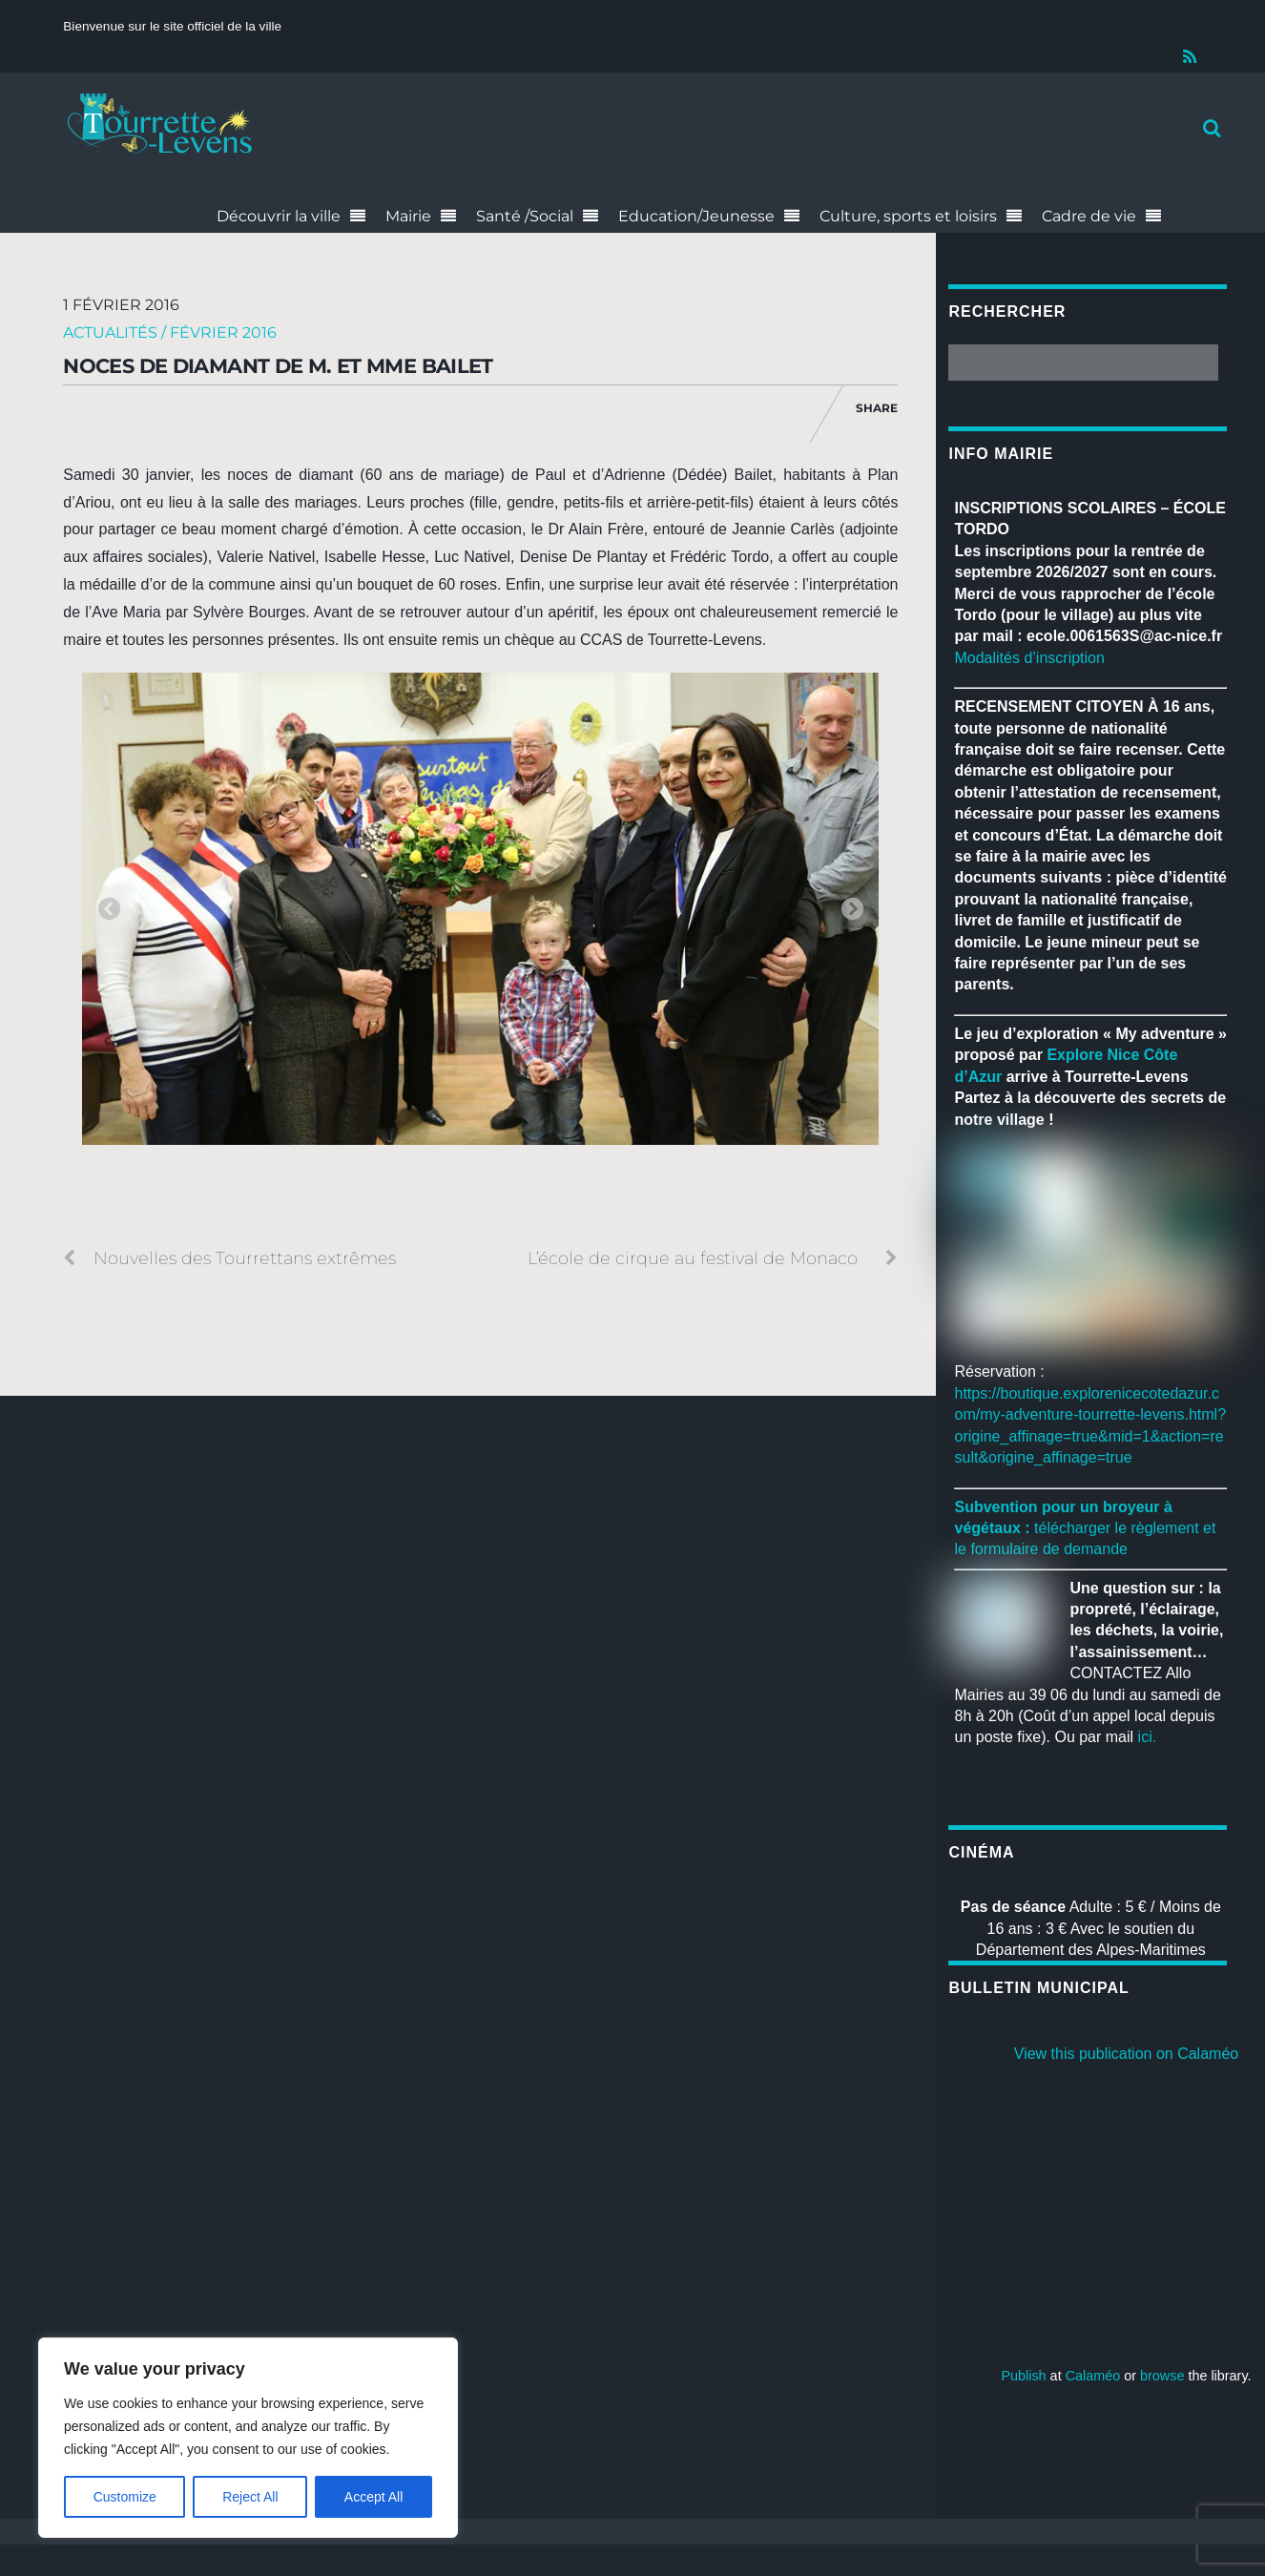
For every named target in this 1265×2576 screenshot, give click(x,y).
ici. (1147, 1737)
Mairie (408, 216)
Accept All (373, 2496)
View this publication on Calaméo (1126, 2054)
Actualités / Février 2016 (170, 332)
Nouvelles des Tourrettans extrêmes (229, 1258)
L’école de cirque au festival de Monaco (713, 1258)
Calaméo (1093, 2375)
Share (877, 408)
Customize (124, 2496)
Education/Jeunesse (696, 216)
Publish (1023, 2375)
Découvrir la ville (279, 216)
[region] (248, 2437)
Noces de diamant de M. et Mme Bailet (278, 366)
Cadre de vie (1089, 216)
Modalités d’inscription (1029, 658)
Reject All (250, 2496)
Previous (108, 910)
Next (852, 910)
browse (1162, 2375)
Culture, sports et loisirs (908, 216)
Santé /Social (524, 216)
